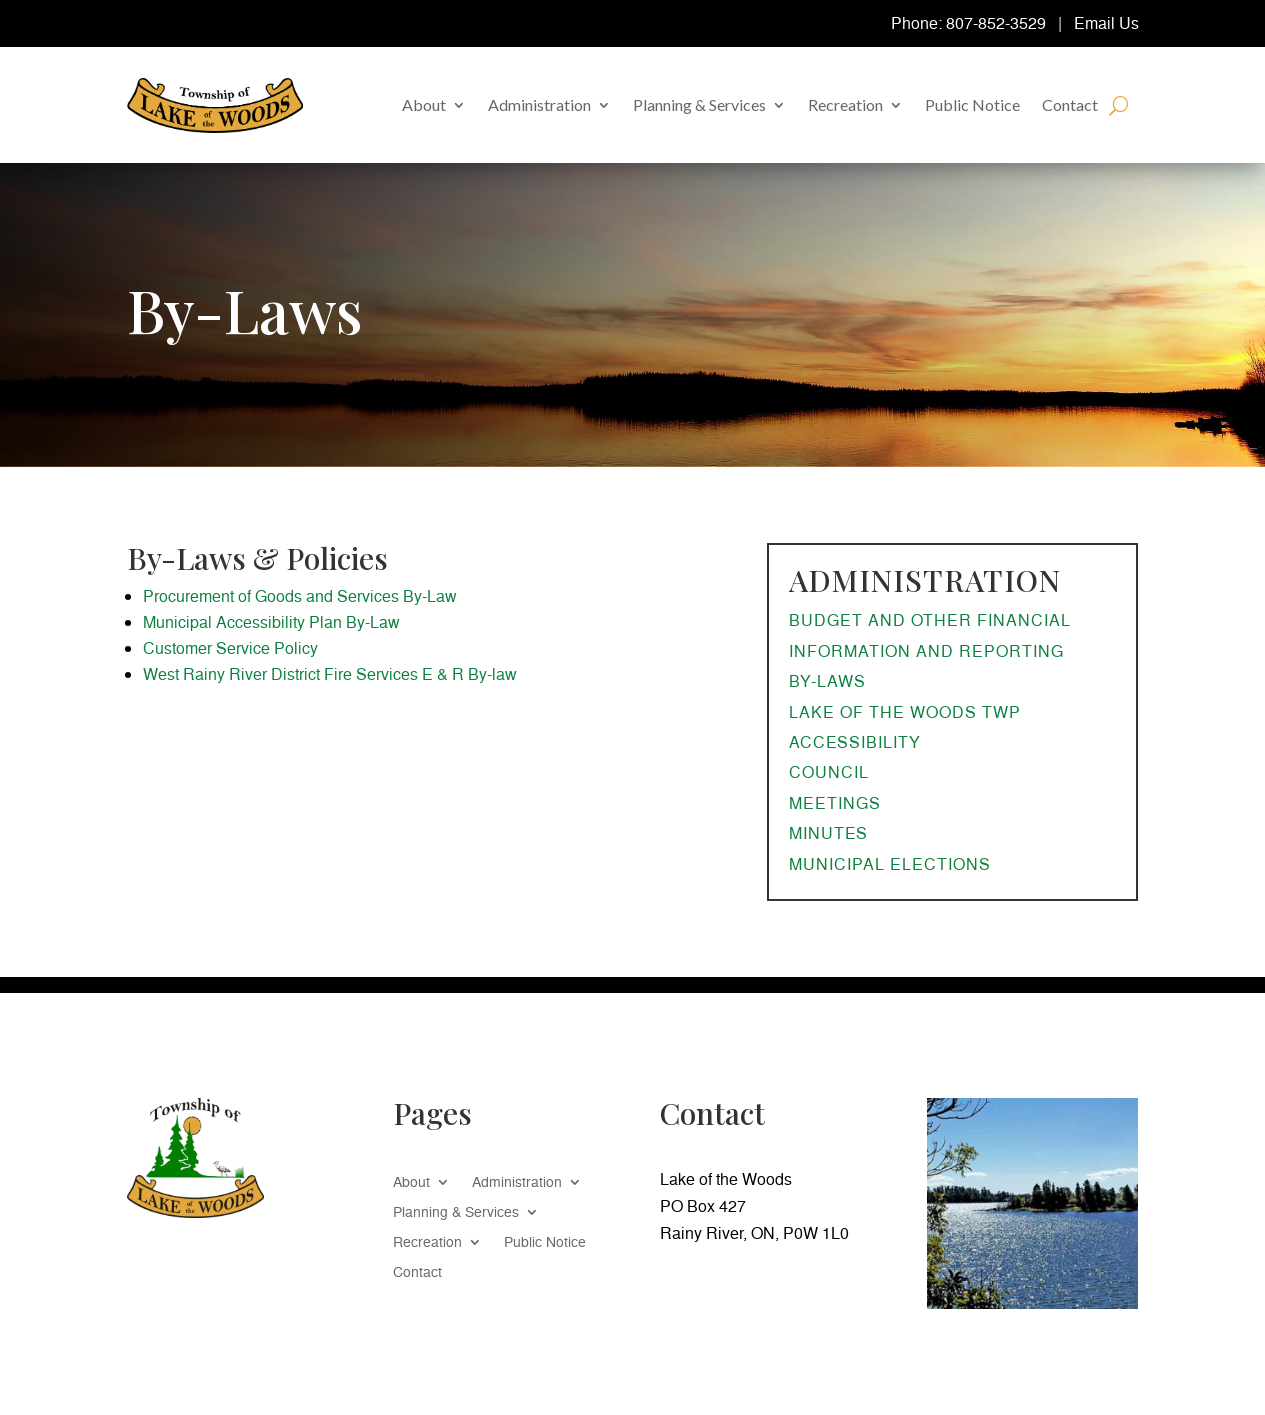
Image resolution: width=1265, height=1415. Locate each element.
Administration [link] (539, 104)
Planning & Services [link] (699, 104)
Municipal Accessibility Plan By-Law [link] (271, 622)
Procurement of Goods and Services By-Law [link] (300, 596)
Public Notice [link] (972, 104)
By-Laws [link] (827, 681)
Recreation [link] (845, 104)
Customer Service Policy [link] (230, 648)
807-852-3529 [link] (996, 23)
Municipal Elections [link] (890, 864)
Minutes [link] (828, 833)
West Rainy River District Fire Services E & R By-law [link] (330, 674)
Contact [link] (1070, 104)
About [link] (424, 104)
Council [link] (829, 772)
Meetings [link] (835, 803)
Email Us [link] (1106, 23)
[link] (215, 105)
